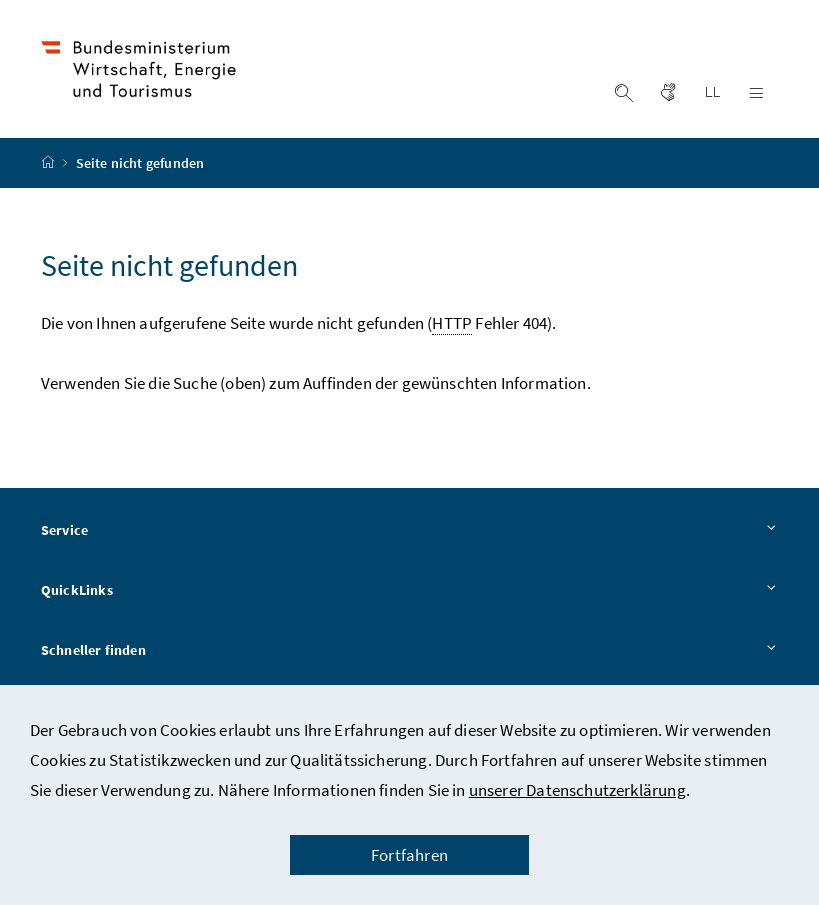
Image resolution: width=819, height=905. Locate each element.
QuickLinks (409, 591)
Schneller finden (409, 651)
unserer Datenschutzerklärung (577, 790)
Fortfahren (409, 855)
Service (409, 531)
